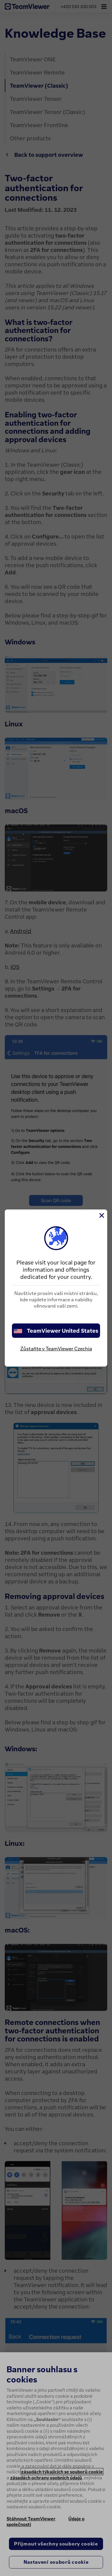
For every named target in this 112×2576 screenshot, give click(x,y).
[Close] (101, 1215)
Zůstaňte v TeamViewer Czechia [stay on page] (56, 1348)
